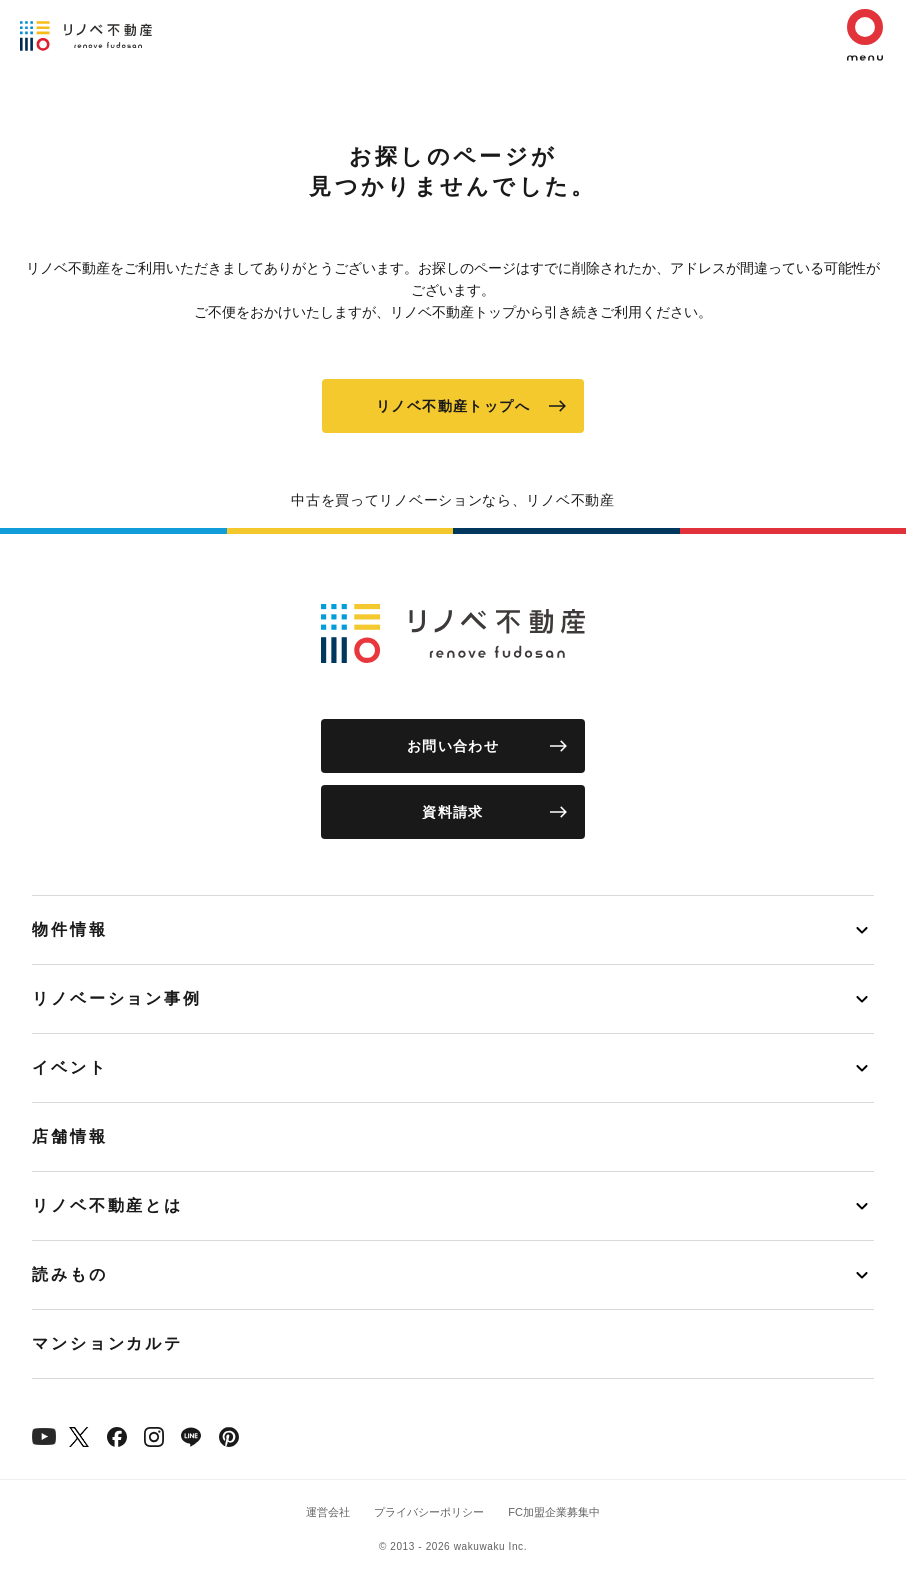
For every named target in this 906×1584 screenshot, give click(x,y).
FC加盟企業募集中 (554, 1512)
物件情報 (70, 929)
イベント (70, 1067)
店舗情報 (70, 1136)
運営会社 (328, 1512)
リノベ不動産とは (107, 1205)
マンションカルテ (107, 1343)
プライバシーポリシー (429, 1512)
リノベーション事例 (117, 998)
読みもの (70, 1274)
